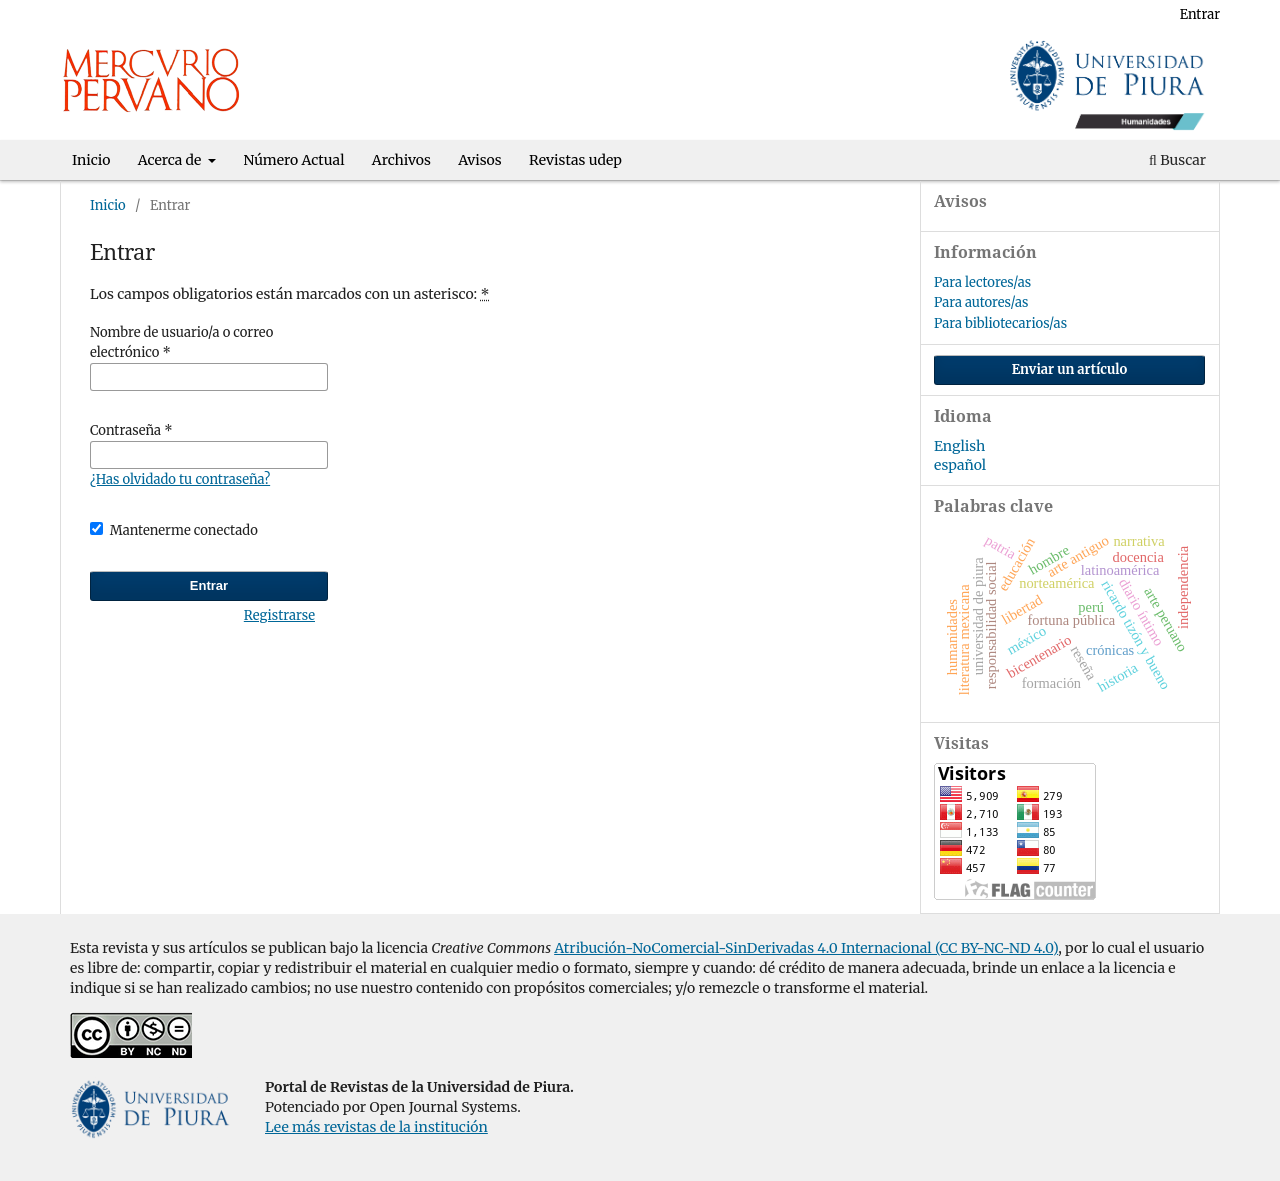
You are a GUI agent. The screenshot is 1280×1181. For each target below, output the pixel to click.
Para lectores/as (982, 282)
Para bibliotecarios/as (1000, 323)
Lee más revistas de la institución (376, 1127)
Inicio (91, 160)
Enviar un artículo (1070, 369)
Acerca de (171, 160)
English (959, 446)
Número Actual (294, 160)
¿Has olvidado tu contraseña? (180, 479)
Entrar (1200, 14)
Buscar (1177, 160)
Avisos (479, 160)
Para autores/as (981, 302)
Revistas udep (575, 160)
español (960, 465)
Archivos (401, 160)
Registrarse (1120, 14)
